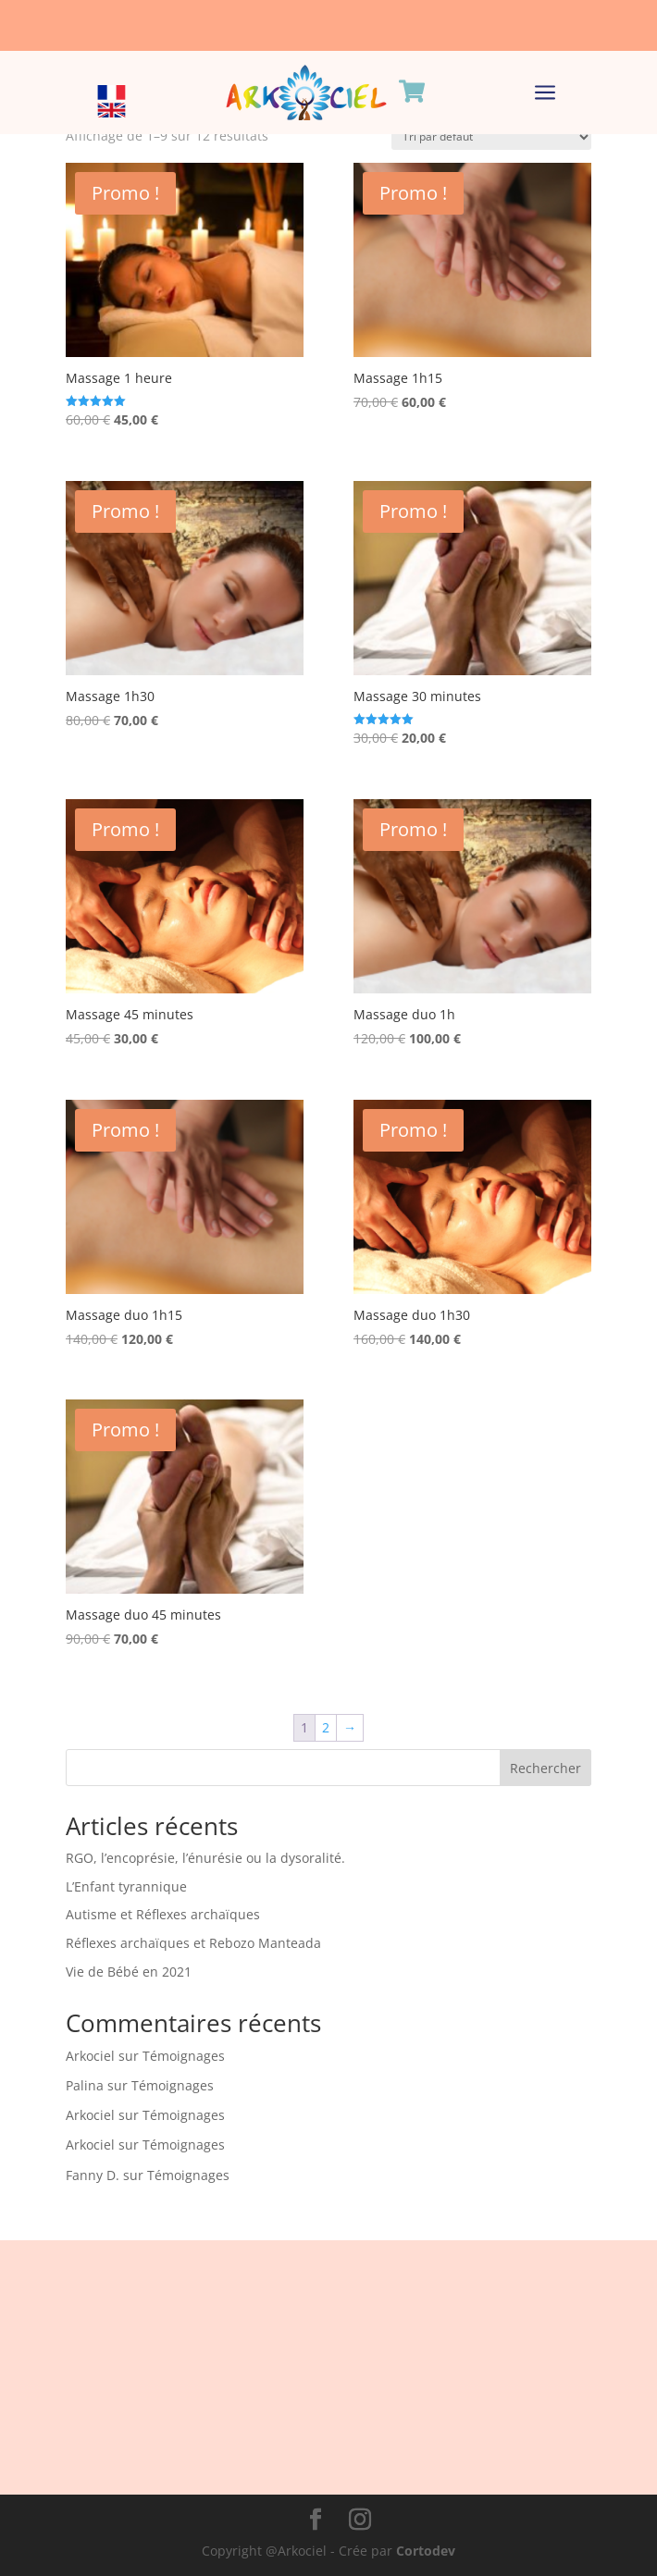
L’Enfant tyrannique (126, 1886)
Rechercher (545, 1768)
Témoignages (184, 2055)
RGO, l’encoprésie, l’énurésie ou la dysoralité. (205, 1858)
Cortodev (425, 2550)
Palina (85, 2085)
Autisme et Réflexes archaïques (163, 1914)
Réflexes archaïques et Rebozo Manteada (193, 1943)
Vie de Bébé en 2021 (129, 1971)
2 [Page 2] (325, 1727)
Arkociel (90, 2055)
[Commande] (491, 137)
